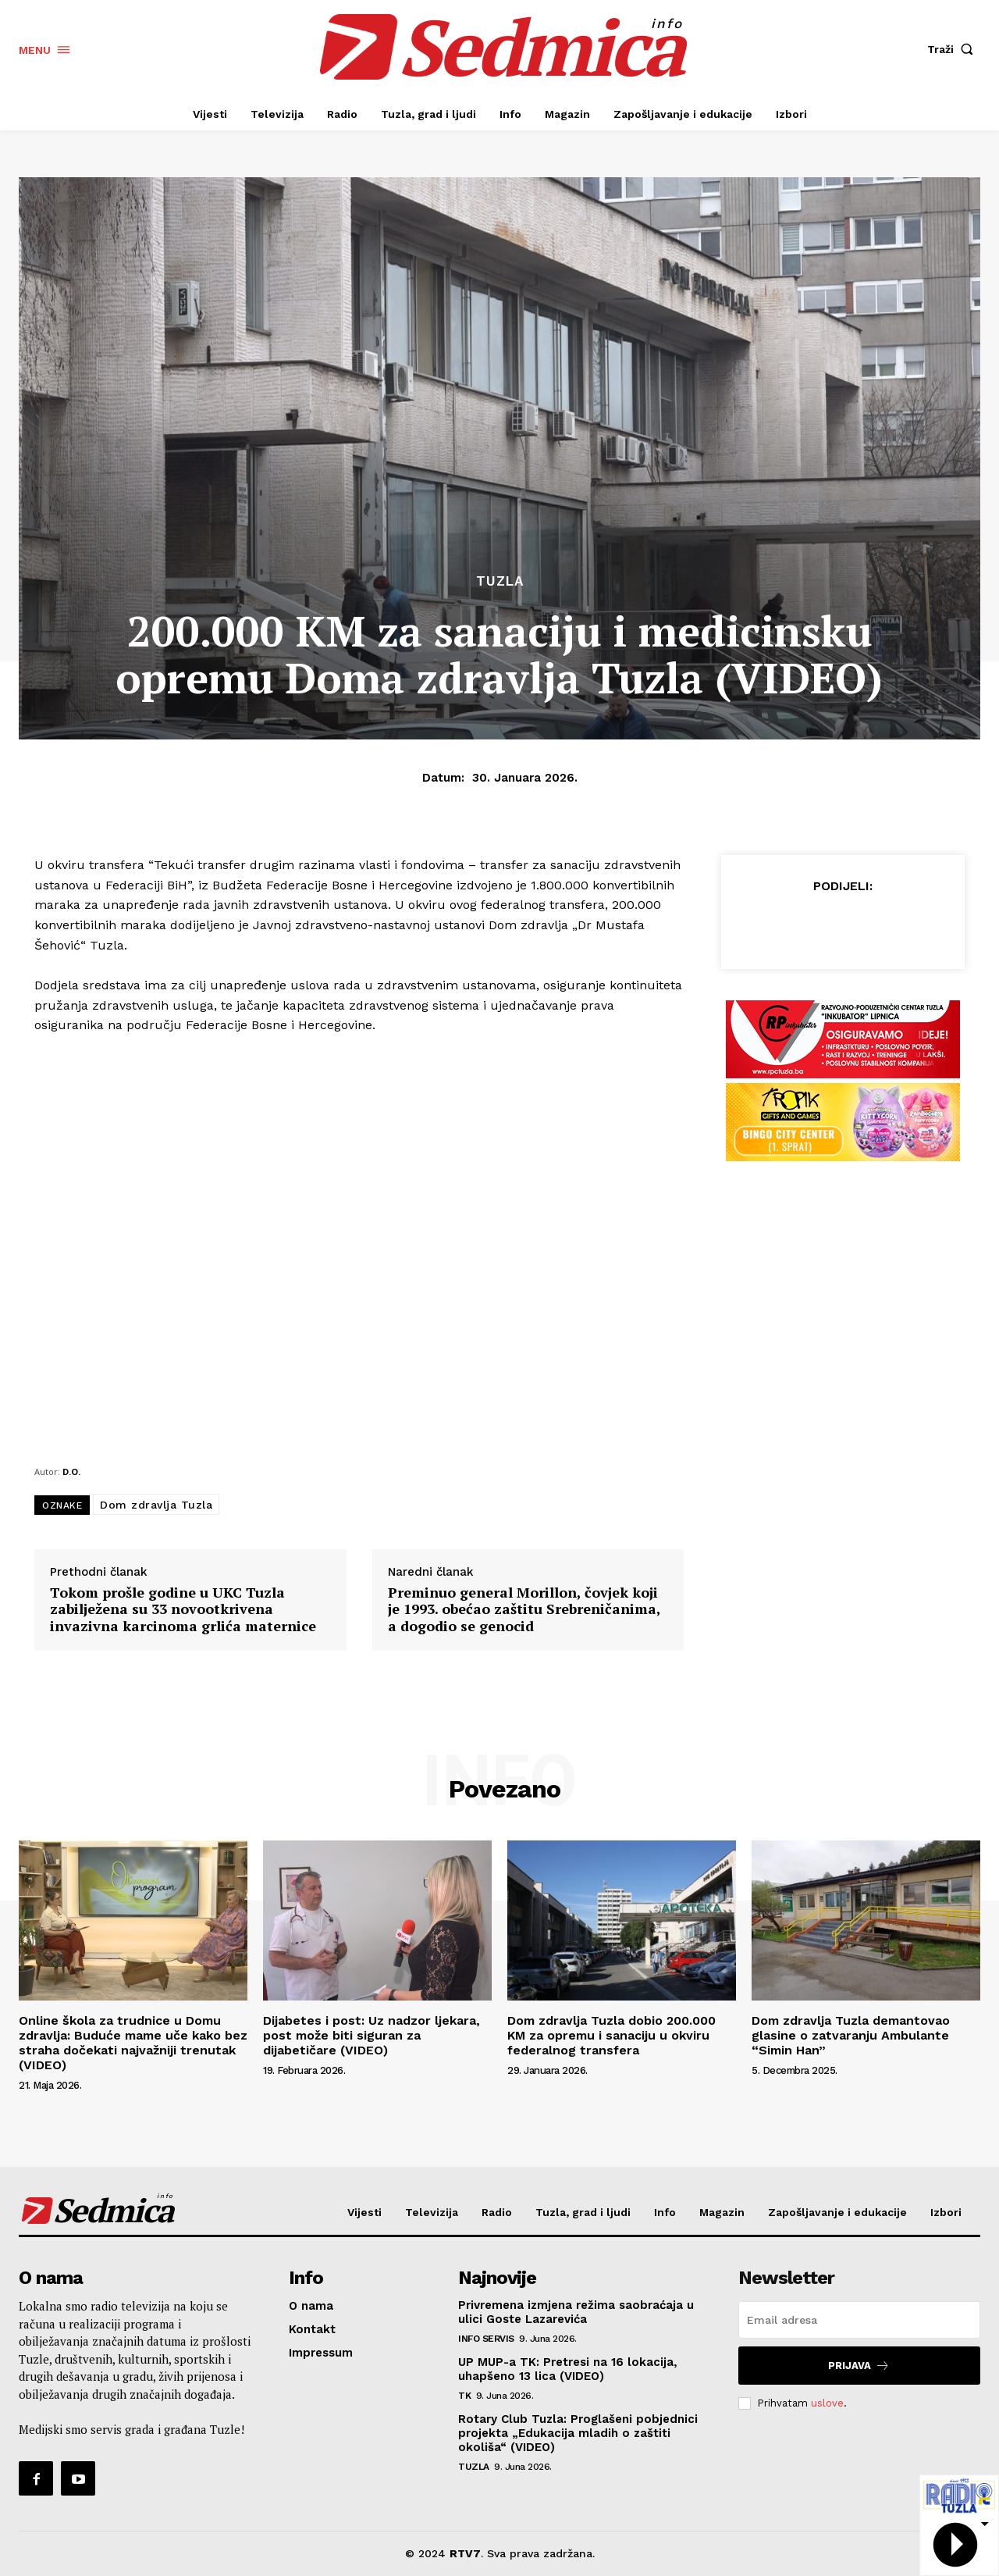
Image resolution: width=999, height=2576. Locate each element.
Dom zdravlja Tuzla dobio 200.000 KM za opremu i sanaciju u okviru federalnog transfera (611, 2035)
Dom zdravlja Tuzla (156, 1504)
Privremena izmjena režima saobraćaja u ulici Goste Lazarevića (576, 2312)
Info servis (486, 2338)
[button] (953, 49)
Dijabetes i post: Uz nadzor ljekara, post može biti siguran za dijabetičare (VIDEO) (371, 2035)
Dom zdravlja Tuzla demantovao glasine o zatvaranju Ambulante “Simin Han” (851, 2035)
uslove (827, 2403)
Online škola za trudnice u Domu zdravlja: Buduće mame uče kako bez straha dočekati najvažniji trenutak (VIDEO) (133, 2043)
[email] (859, 2320)
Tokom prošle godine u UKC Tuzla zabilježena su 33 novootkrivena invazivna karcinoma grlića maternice (183, 1609)
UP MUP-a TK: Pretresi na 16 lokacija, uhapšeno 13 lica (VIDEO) (567, 2369)
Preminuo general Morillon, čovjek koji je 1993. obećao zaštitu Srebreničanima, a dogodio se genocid (524, 1609)
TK (464, 2395)
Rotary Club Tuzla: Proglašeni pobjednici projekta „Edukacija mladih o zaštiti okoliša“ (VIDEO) (578, 2433)
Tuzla (500, 581)
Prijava (859, 2365)
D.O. (71, 1471)
